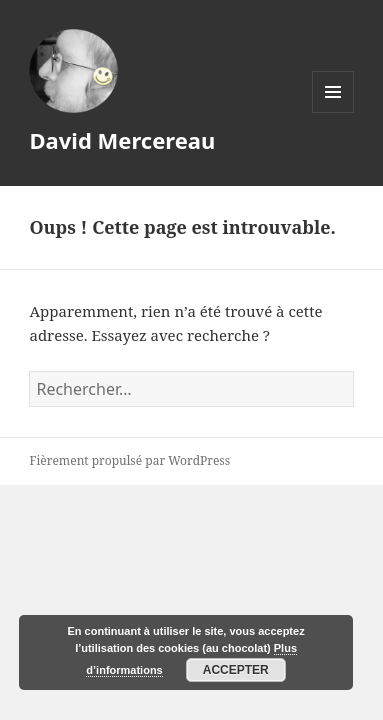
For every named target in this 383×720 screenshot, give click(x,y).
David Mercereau (122, 140)
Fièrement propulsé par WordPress (129, 460)
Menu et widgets (333, 112)
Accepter (236, 670)
